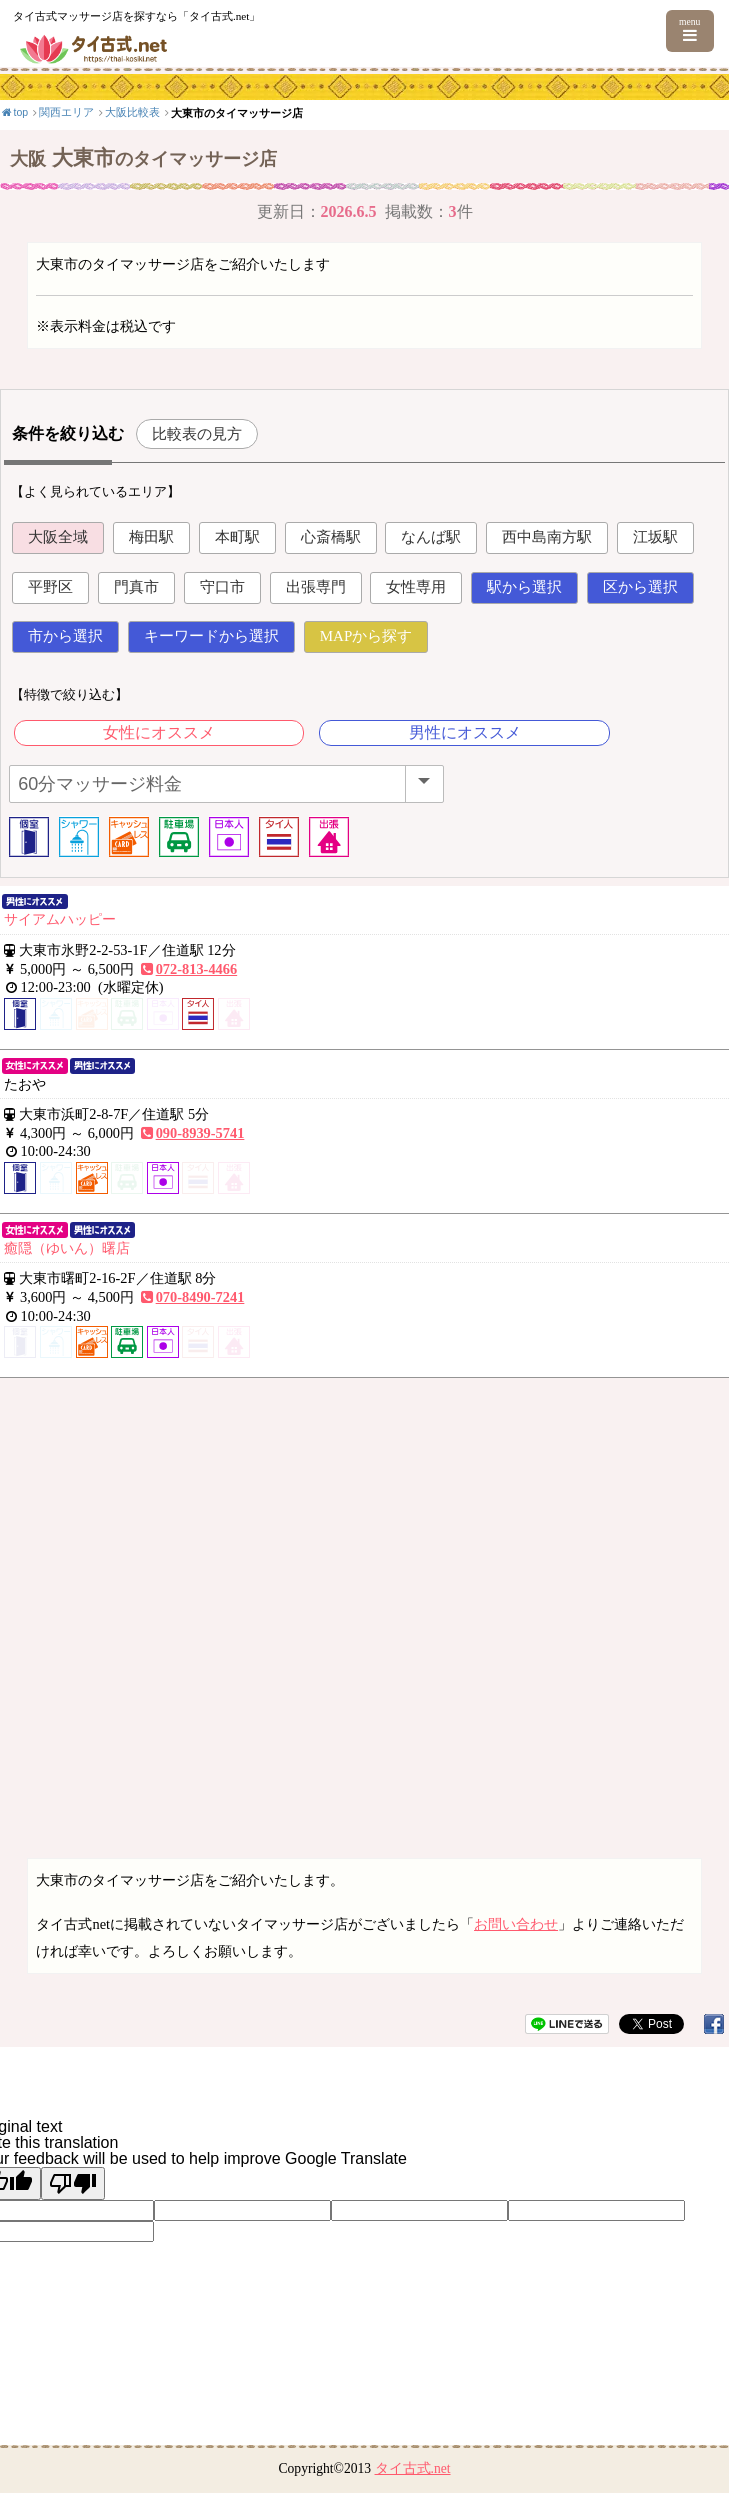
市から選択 (65, 636)
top (14, 112)
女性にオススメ (159, 732)
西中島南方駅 (547, 537)
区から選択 (640, 587)
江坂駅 (655, 537)
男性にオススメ (465, 732)
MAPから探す (366, 636)
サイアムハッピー (60, 919)
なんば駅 (431, 537)
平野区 (50, 587)
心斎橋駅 (331, 537)
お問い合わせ (516, 1924)
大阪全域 (58, 537)
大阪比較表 (132, 112)
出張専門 (316, 587)
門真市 (136, 587)
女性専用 (416, 587)
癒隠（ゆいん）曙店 (67, 1248)
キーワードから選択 (211, 636)
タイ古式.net (413, 2468)
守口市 (222, 587)
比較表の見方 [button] (197, 433)
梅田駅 (151, 537)
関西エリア (66, 112)
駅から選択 (524, 587)
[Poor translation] (73, 2183)
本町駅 (237, 537)
